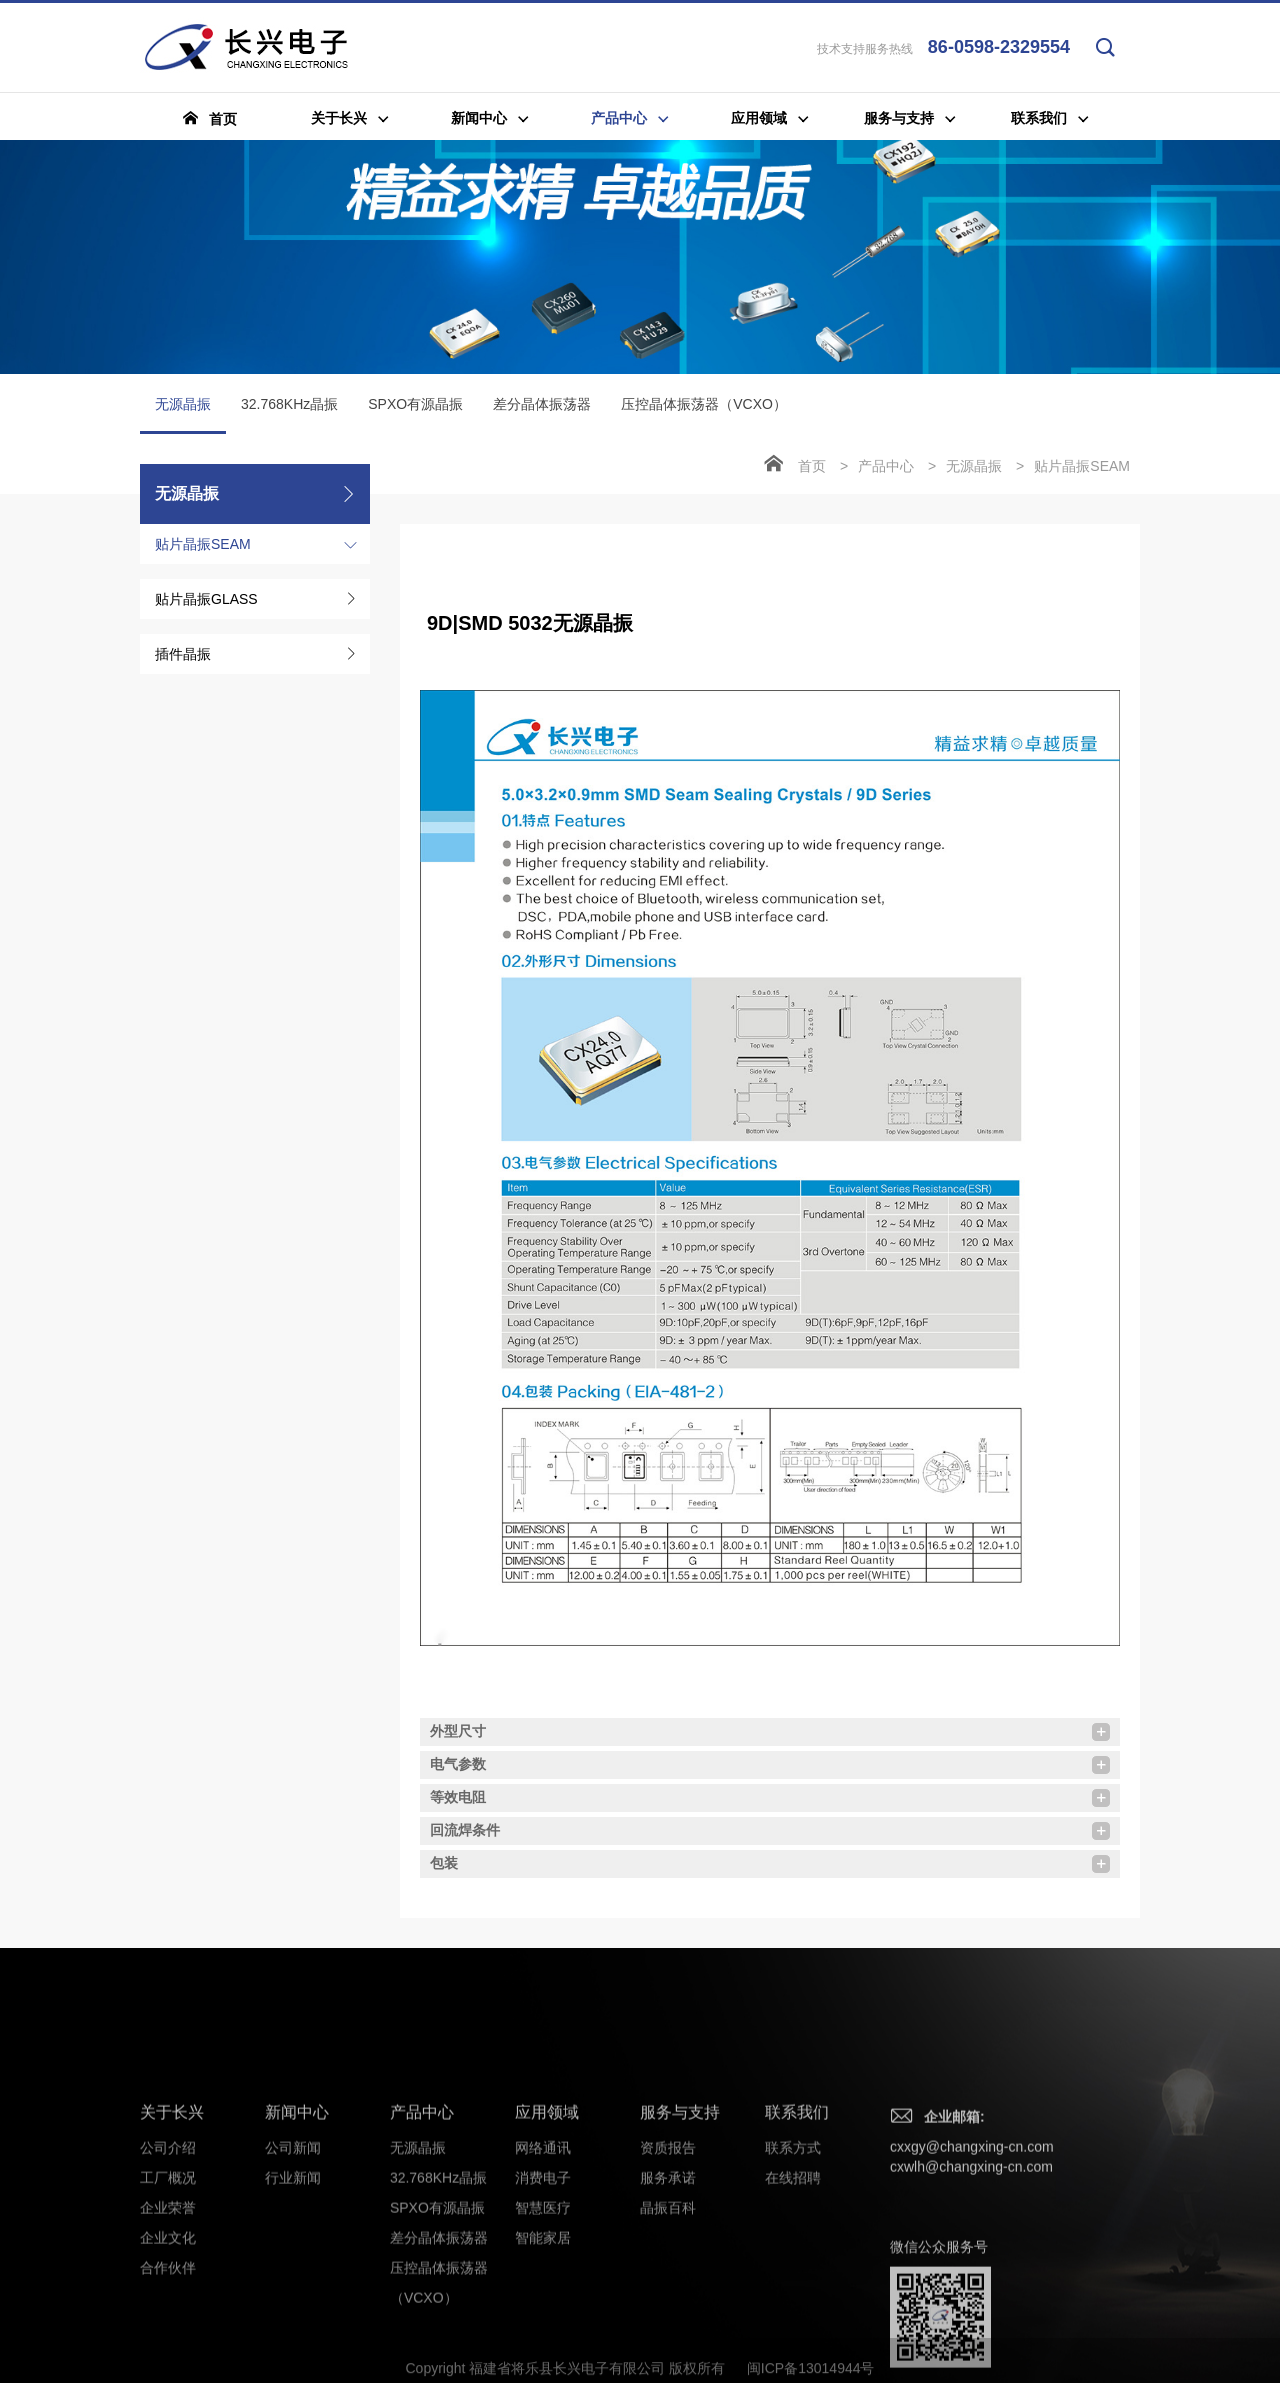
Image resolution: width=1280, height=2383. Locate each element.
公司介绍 (168, 2317)
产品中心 (886, 466)
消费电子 (543, 2347)
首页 (812, 466)
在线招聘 (793, 2347)
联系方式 (793, 2317)
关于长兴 (172, 2281)
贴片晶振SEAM (203, 544)
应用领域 (547, 2281)
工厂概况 (168, 2347)
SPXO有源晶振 (415, 404)
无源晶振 (183, 415)
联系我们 (797, 2281)
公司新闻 (293, 2317)
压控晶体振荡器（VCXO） (704, 404)
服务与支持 (680, 2281)
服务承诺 (668, 2347)
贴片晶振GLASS (206, 599)
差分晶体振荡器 (542, 404)
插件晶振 (183, 654)
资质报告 (668, 2317)
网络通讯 (543, 2317)
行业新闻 (293, 2347)
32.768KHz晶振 (289, 404)
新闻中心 (297, 2281)
